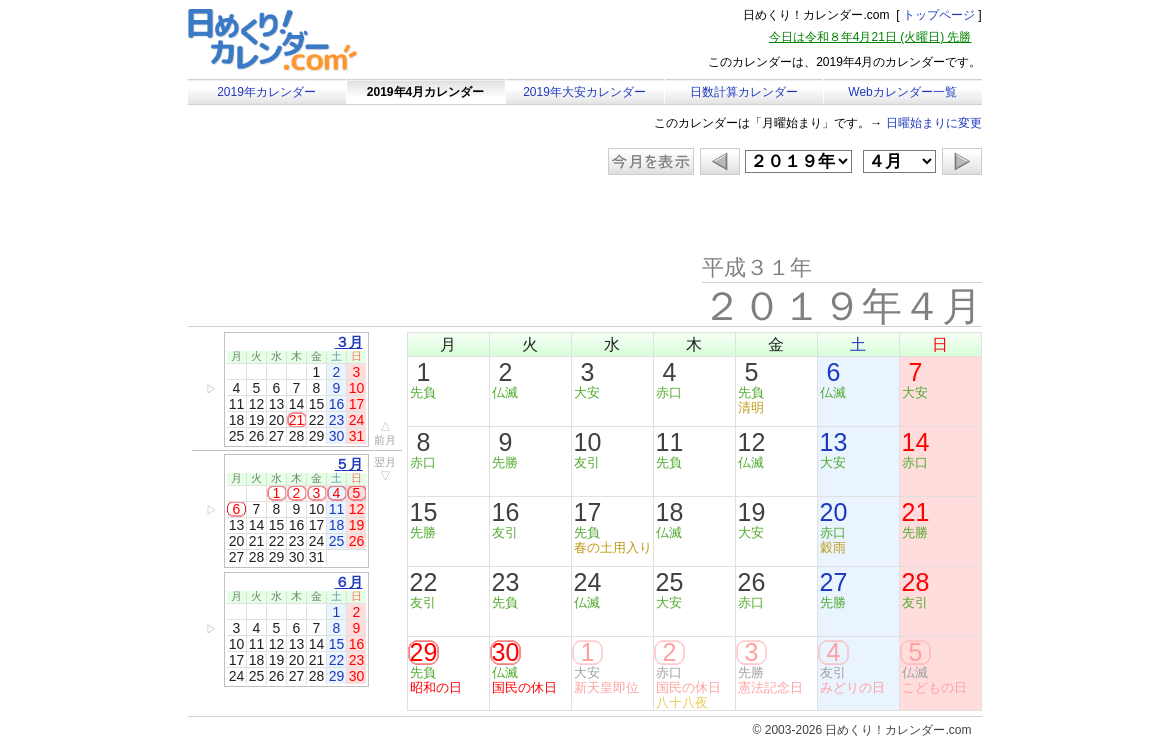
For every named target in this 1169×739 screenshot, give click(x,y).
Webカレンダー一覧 (902, 92)
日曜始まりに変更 (934, 123)
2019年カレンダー (266, 92)
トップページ (939, 15)
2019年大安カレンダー (584, 92)
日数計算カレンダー (744, 92)
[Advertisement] (357, 215)
